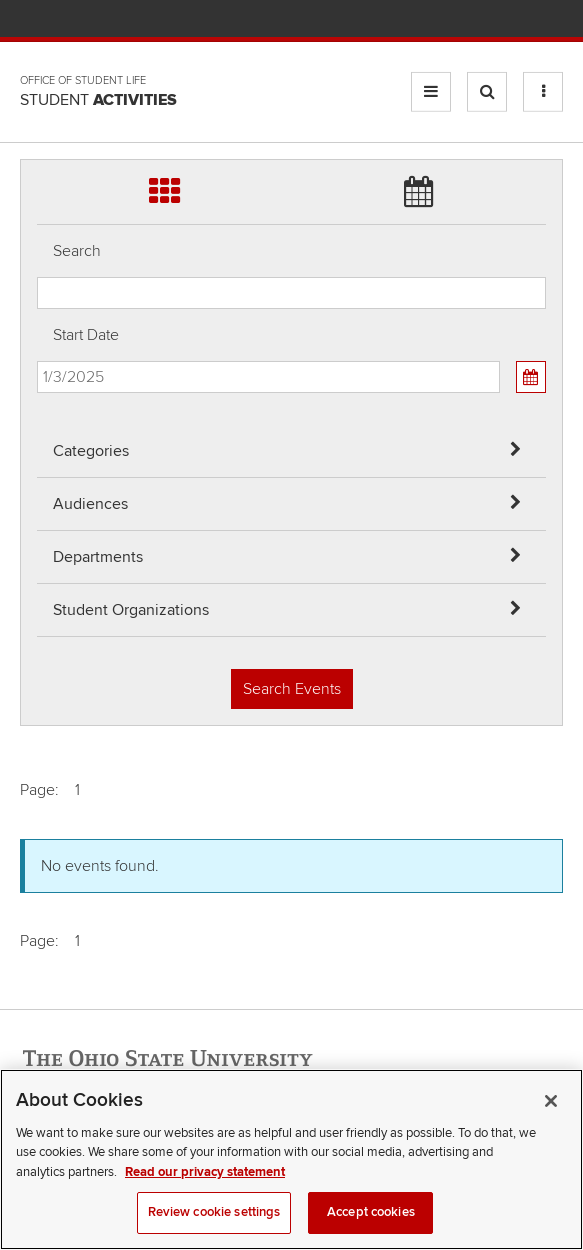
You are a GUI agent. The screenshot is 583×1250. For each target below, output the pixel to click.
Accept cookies (371, 1218)
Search (77, 251)
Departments (98, 557)
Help (404, 20)
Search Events (292, 689)
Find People (492, 20)
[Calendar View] (531, 377)
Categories (91, 451)
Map (463, 20)
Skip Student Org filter (37, 84)
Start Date (86, 335)
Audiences (90, 504)
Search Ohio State (551, 20)
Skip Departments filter (37, 31)
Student (98, 100)
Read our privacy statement (205, 1177)
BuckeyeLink (433, 20)
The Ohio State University (60, 21)
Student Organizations (131, 610)
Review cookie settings (214, 1218)
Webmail (522, 20)
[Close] (551, 1106)
